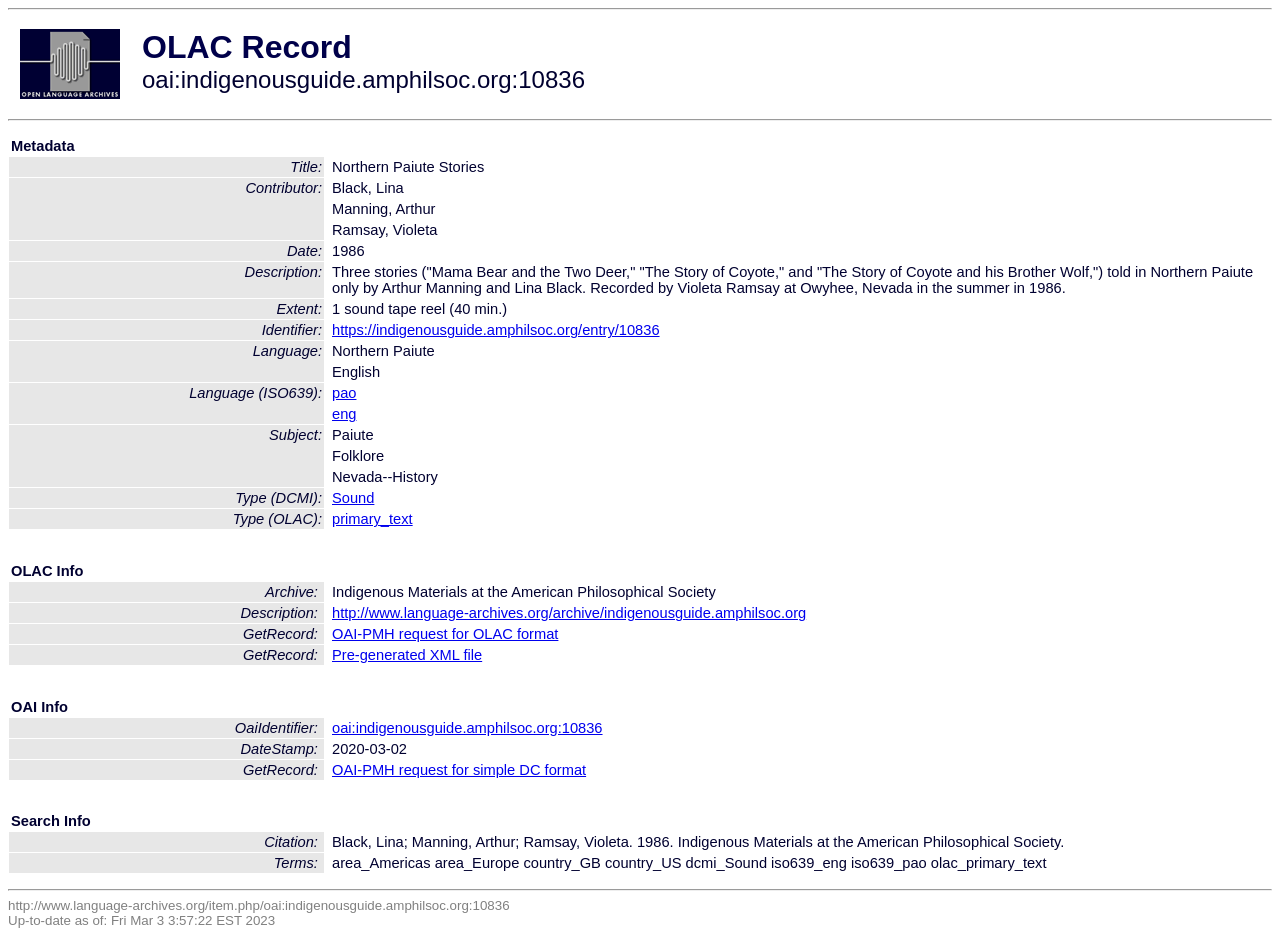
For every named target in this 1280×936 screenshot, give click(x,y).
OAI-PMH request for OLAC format (445, 634)
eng (344, 414)
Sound (353, 498)
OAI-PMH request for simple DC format (459, 770)
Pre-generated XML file (407, 655)
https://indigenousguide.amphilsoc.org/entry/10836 (496, 330)
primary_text (372, 519)
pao (344, 393)
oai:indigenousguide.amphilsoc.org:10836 (467, 728)
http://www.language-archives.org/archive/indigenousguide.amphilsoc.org (569, 613)
